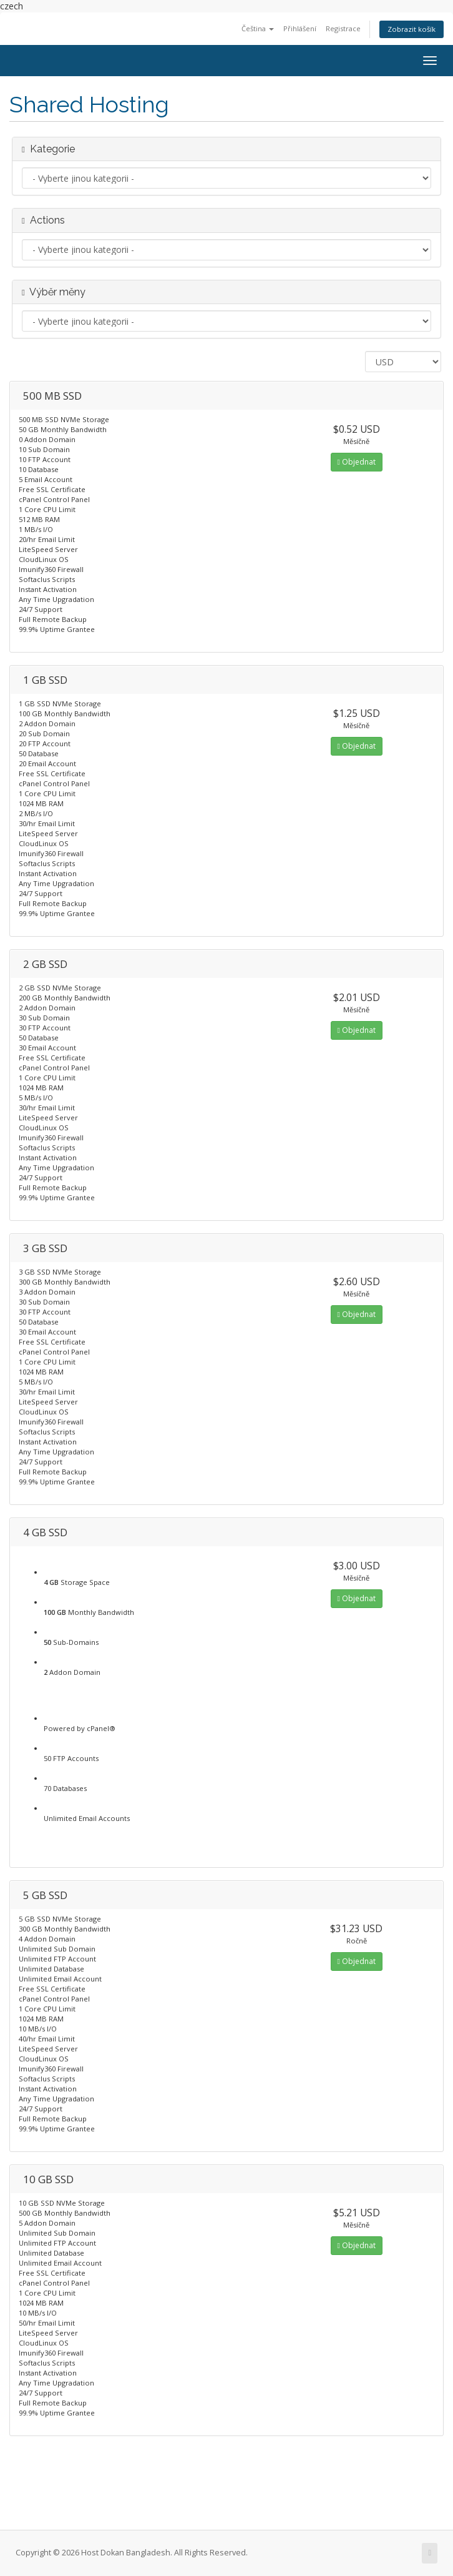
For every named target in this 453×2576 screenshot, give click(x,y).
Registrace (343, 28)
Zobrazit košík (411, 29)
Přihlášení (299, 28)
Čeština (257, 28)
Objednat (357, 461)
